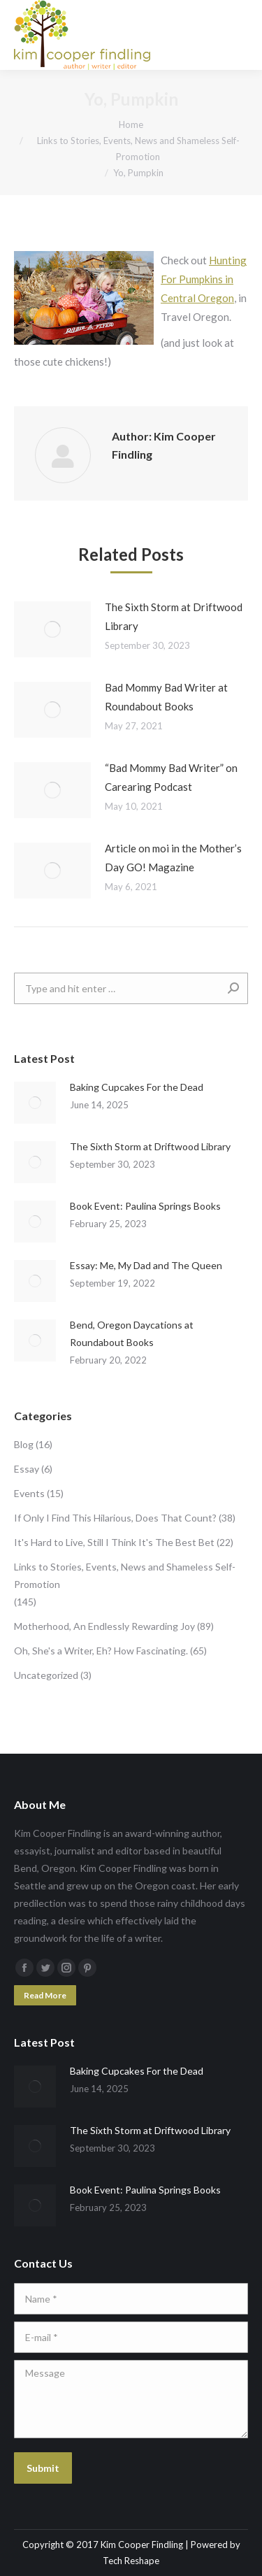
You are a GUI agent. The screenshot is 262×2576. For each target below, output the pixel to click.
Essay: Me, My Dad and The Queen (146, 1265)
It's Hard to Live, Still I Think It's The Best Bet (114, 1542)
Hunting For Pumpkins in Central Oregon (204, 279)
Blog (24, 1444)
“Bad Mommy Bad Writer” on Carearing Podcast (171, 777)
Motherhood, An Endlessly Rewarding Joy (104, 1626)
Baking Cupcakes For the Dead (136, 1087)
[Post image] (52, 629)
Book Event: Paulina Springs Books (145, 1206)
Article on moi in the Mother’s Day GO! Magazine (173, 857)
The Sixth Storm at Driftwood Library (173, 616)
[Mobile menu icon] (239, 35)
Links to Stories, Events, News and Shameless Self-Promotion (124, 1575)
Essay (26, 1469)
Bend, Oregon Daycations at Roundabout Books (132, 1333)
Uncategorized (46, 1675)
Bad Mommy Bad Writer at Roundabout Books (166, 697)
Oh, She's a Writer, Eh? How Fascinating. (101, 1650)
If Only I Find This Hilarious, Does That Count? (115, 1518)
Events (29, 1493)
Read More (45, 1995)
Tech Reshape (131, 2560)
